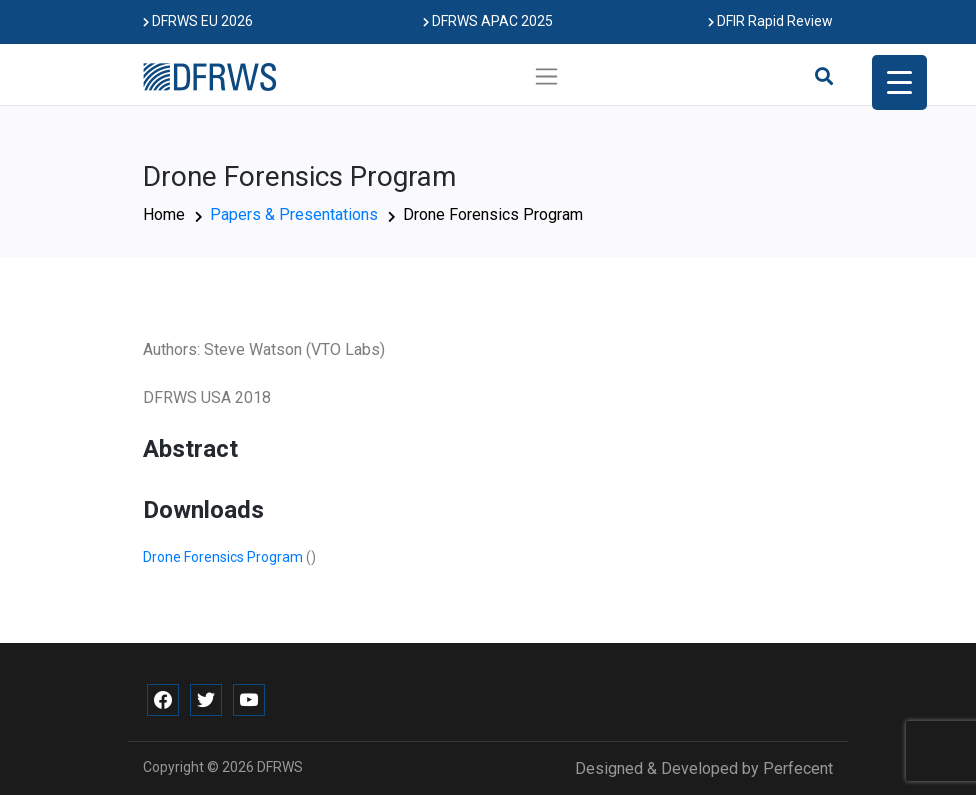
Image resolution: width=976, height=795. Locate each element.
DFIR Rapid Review (770, 21)
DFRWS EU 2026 (198, 21)
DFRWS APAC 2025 (488, 21)
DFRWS (280, 767)
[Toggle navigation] (546, 76)
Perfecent (798, 768)
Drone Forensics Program (224, 557)
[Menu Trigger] (899, 82)
